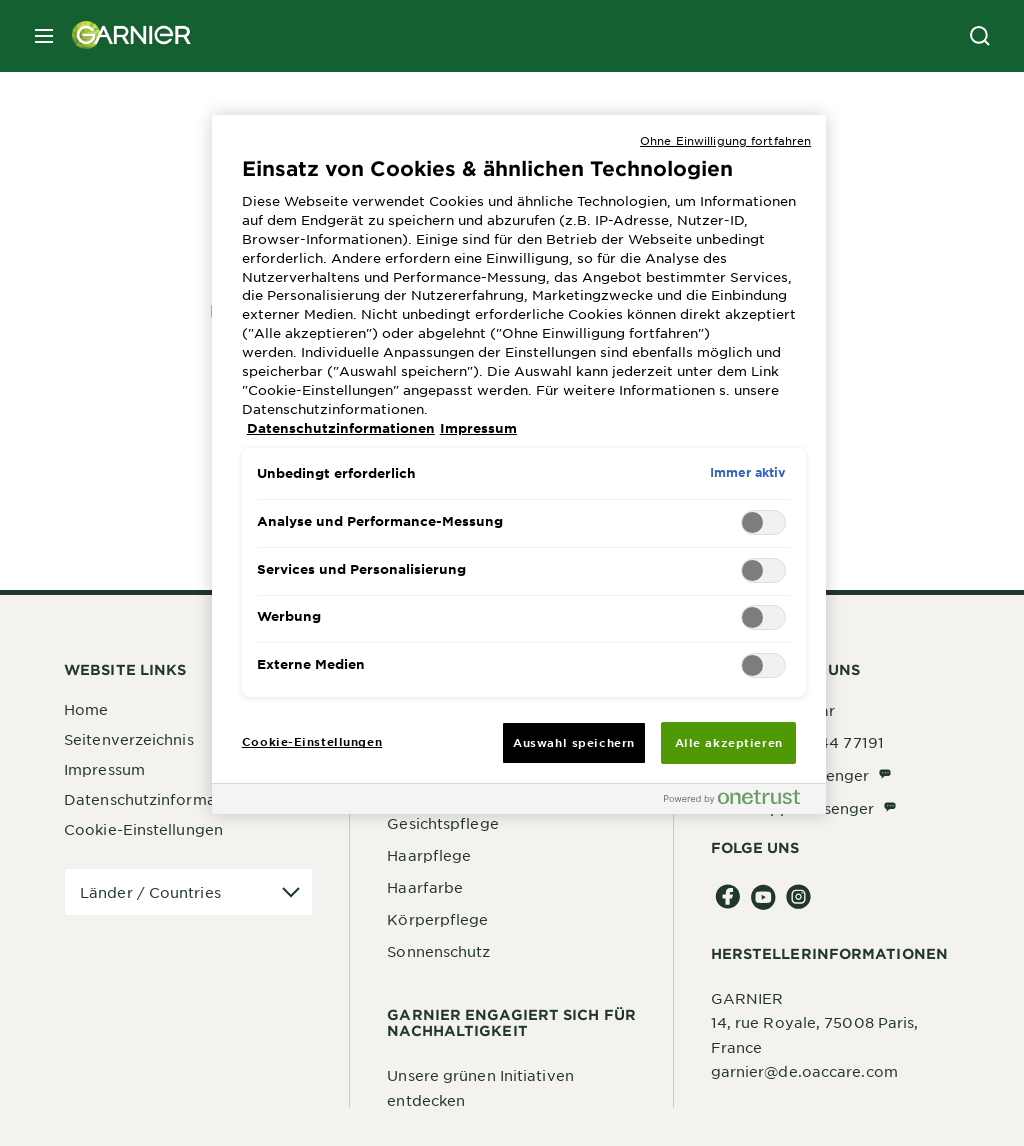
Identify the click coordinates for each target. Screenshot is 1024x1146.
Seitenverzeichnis (129, 739)
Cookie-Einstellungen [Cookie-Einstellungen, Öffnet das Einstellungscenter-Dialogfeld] (312, 741)
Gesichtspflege (442, 823)
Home (86, 709)
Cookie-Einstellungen (143, 829)
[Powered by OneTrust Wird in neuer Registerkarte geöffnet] (740, 801)
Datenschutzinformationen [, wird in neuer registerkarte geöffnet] (341, 428)
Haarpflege (429, 855)
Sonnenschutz (438, 951)
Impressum (104, 769)
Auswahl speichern (574, 742)
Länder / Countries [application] (150, 892)
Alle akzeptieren (729, 742)
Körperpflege (437, 919)
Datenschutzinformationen (163, 799)
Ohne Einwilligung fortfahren (725, 140)
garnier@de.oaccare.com (804, 1071)
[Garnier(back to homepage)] (124, 36)
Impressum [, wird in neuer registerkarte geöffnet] (478, 428)
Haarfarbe (425, 887)
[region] (519, 465)
